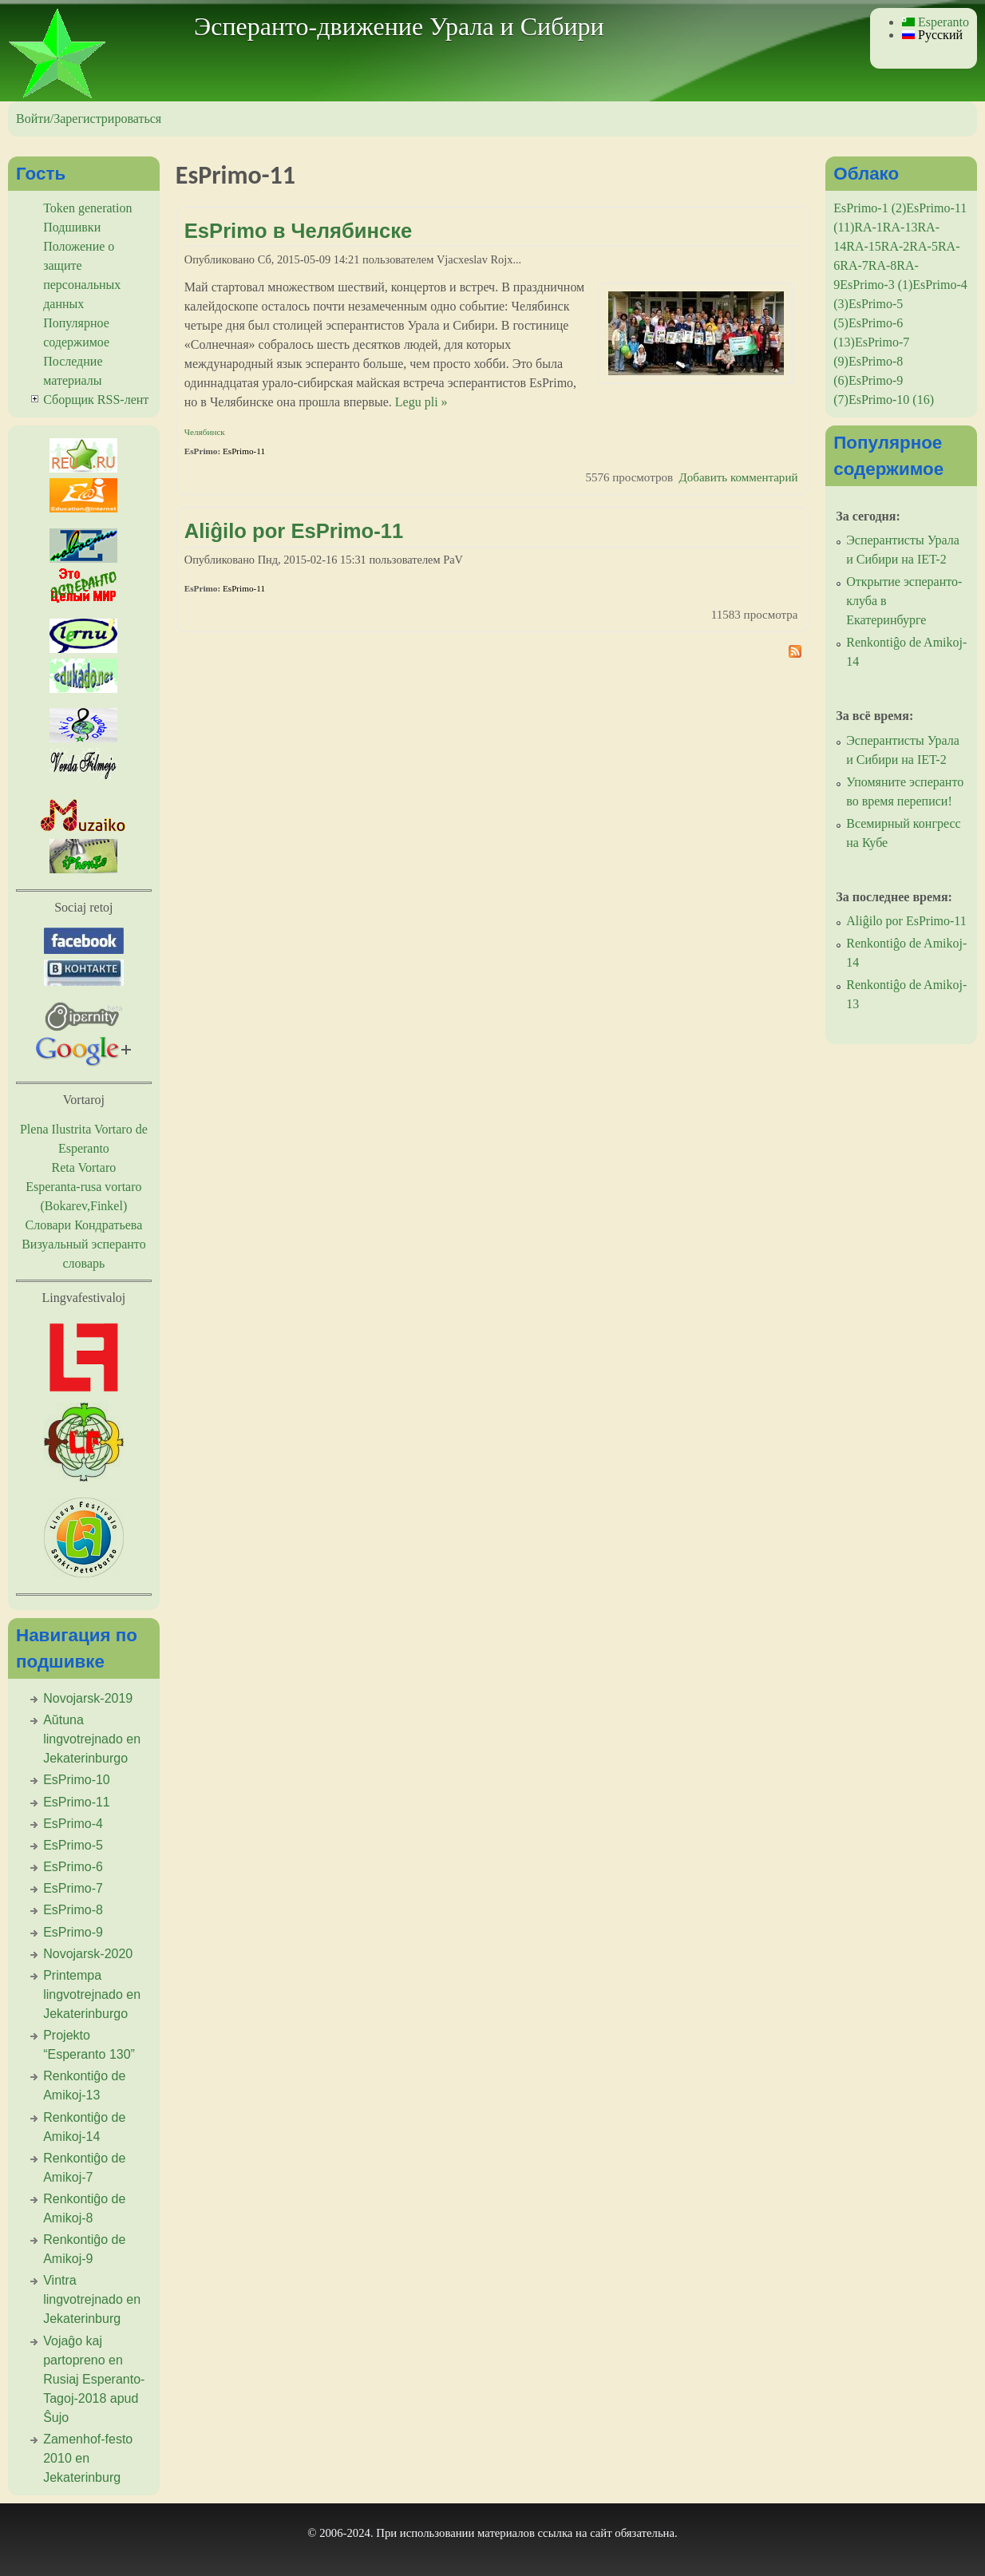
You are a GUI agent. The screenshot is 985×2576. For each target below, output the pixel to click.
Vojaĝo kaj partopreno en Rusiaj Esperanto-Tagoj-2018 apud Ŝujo (93, 2379)
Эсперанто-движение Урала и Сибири (399, 26)
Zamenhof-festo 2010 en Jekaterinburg (88, 2458)
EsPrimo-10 (76, 1780)
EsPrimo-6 (73, 1867)
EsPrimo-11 (244, 451)
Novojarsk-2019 (88, 1698)
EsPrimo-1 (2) (869, 208)
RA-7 (854, 265)
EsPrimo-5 (73, 1845)
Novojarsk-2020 (88, 1954)
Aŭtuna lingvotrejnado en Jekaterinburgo (91, 1739)
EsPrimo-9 (73, 1932)
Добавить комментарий (738, 477)
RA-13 (900, 227)
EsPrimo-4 (73, 1823)
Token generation (87, 208)
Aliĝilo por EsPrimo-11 (293, 531)
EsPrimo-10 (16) (891, 399)
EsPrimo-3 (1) (876, 284)
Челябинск (204, 432)
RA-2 (895, 246)
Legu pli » (421, 402)
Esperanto (935, 22)
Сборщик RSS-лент (95, 399)
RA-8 (882, 265)
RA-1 (868, 227)
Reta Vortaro (84, 1167)
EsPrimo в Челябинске (298, 231)
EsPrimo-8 (73, 1910)
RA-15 (863, 246)
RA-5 (923, 246)
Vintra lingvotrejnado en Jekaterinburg (91, 2299)
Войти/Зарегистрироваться (88, 118)
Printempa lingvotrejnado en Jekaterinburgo (91, 1994)
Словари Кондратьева (84, 1225)
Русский (932, 35)
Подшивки (72, 227)
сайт (601, 2533)
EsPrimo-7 (73, 1888)
